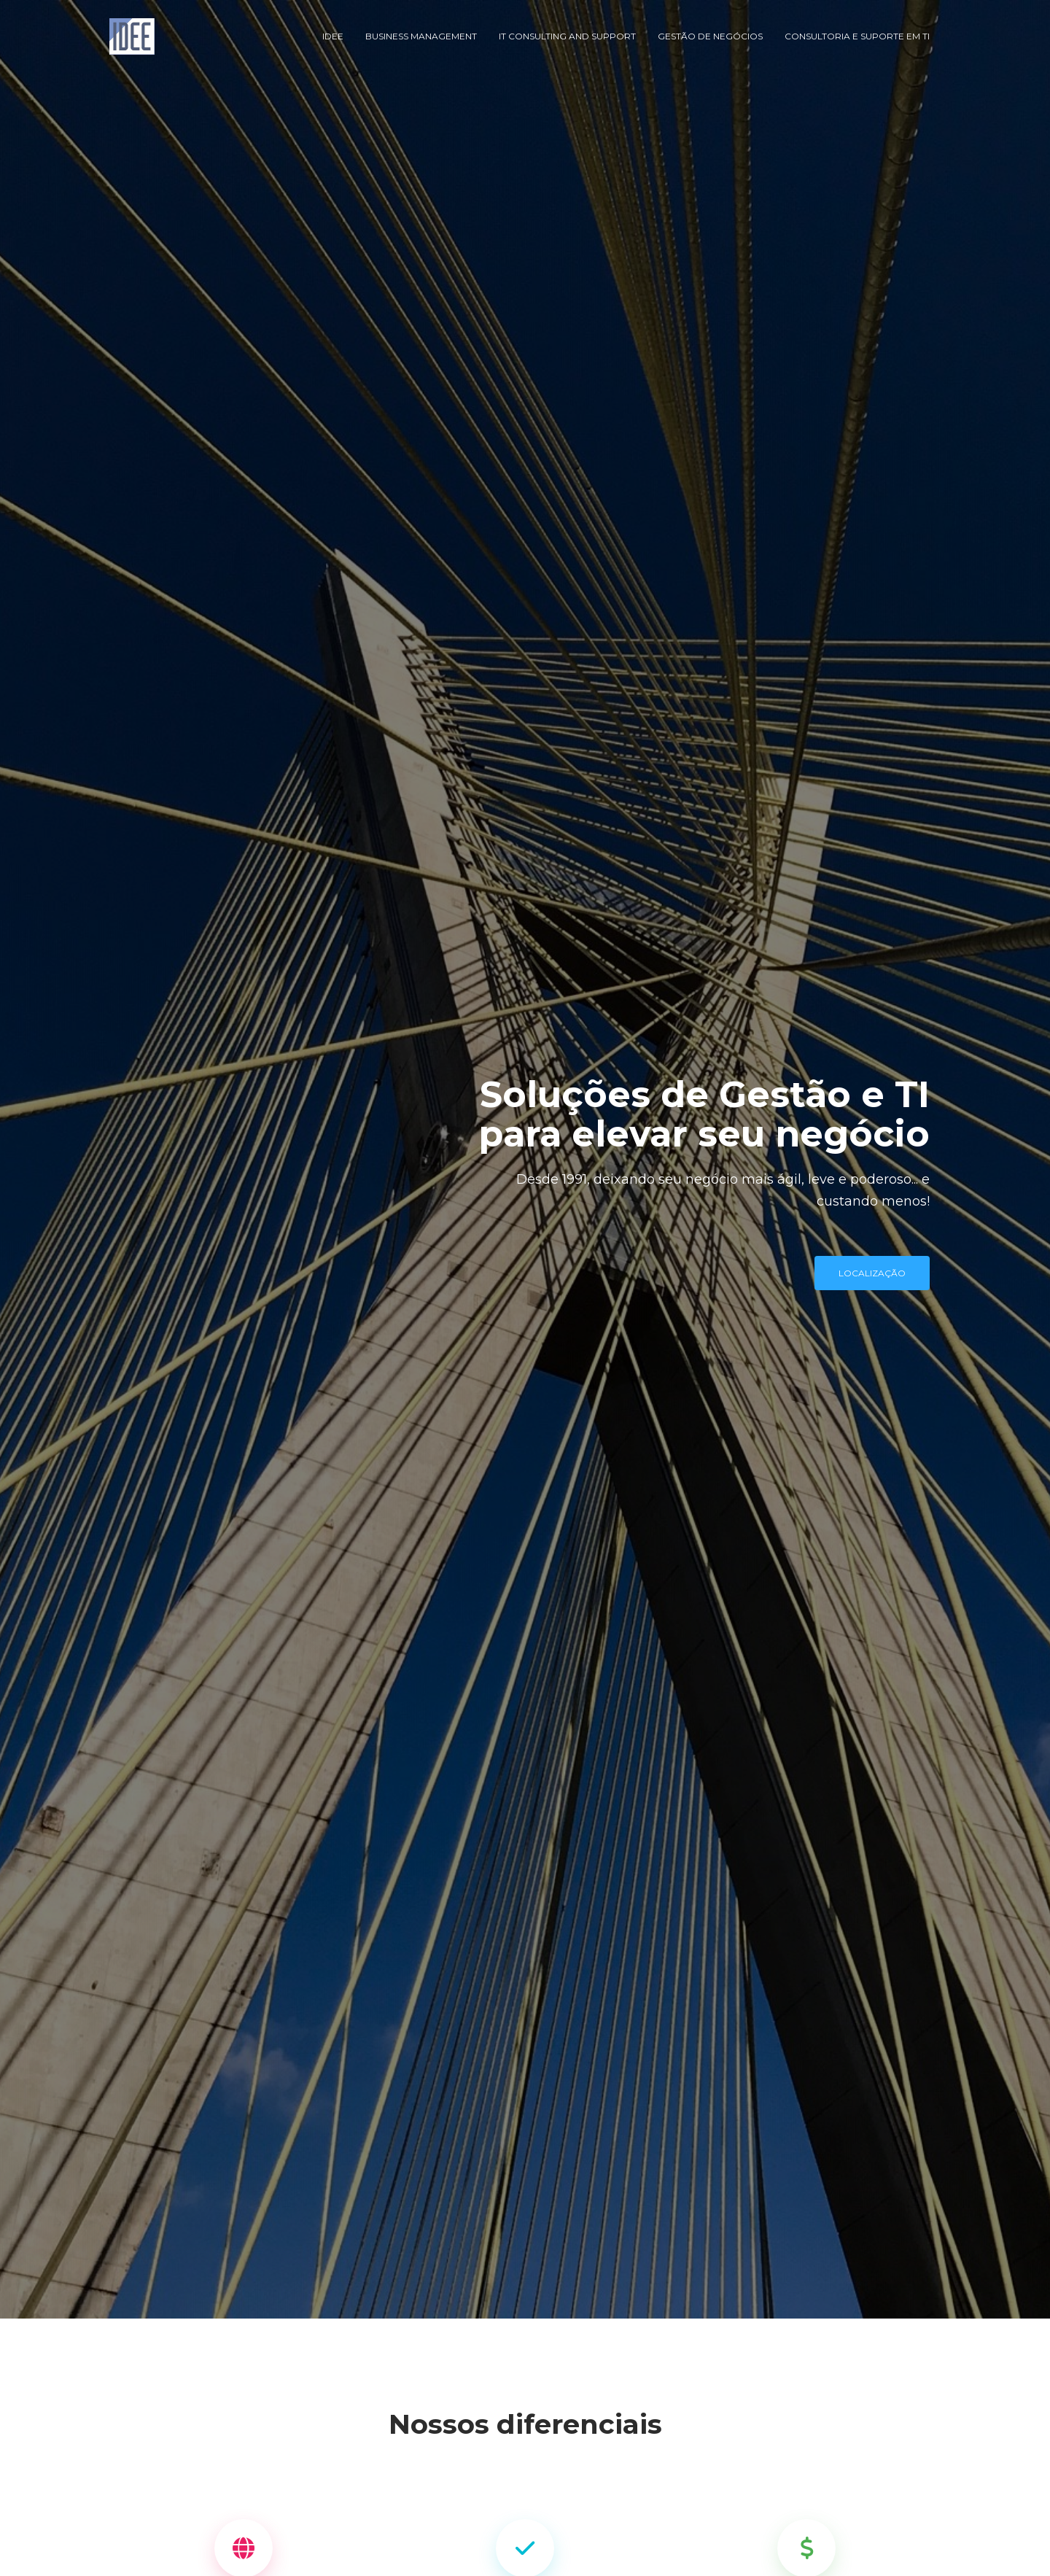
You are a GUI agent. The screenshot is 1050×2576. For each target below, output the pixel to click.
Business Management (421, 36)
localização (872, 1273)
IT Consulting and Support (567, 36)
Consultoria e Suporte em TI (857, 36)
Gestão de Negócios (710, 36)
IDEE (332, 36)
